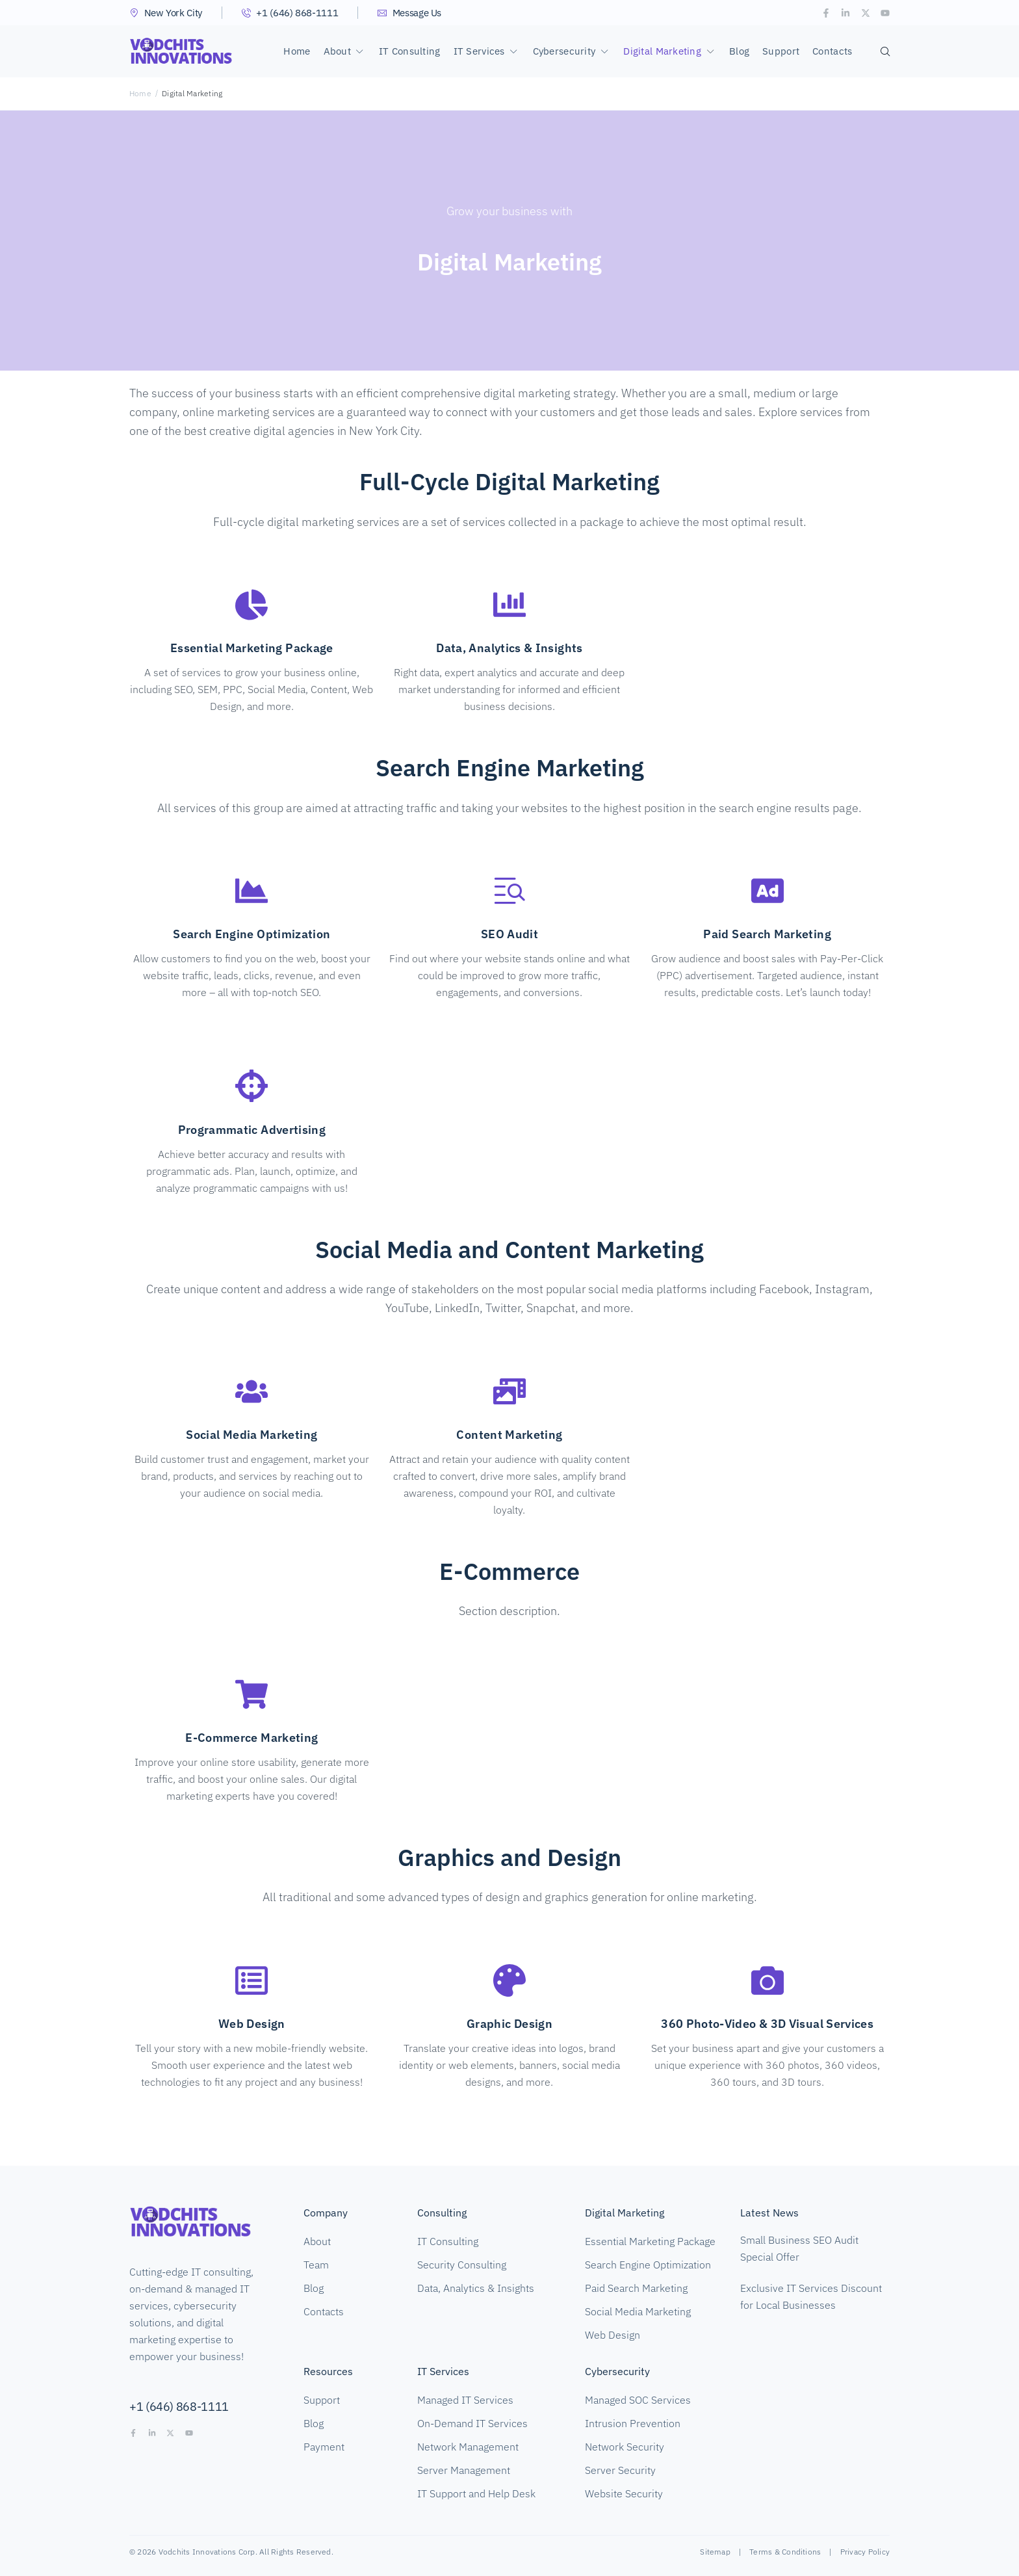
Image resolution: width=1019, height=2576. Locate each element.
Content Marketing (509, 1434)
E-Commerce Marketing (251, 1737)
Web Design (251, 2023)
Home (140, 93)
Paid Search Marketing (767, 934)
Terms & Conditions (785, 2551)
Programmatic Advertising (252, 1129)
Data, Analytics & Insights (509, 647)
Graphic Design (509, 2023)
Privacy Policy (865, 2551)
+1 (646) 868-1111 (179, 2406)
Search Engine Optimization (251, 934)
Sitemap (715, 2551)
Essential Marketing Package (251, 647)
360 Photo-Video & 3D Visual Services (767, 2023)
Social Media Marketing (251, 1434)
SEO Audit (509, 934)
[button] (344, 51)
